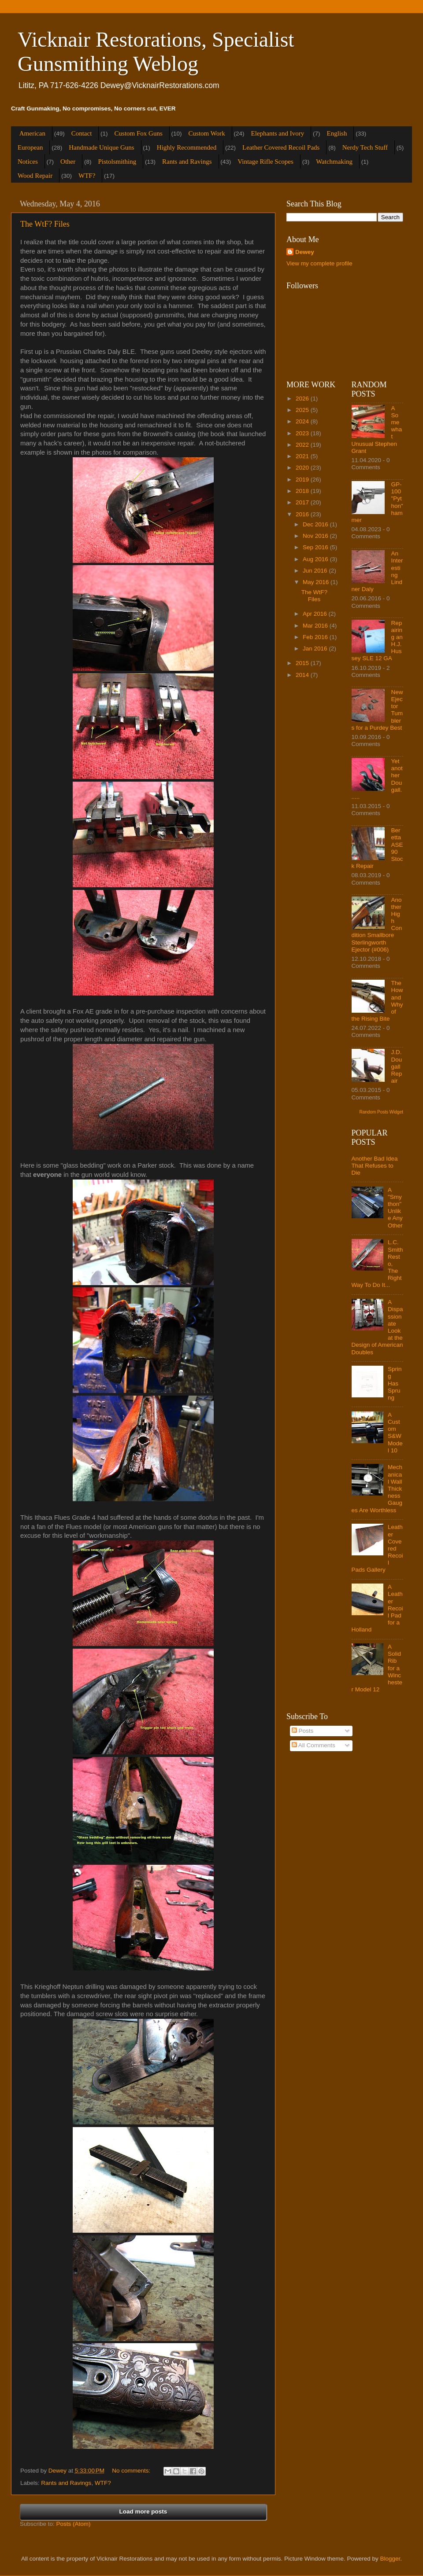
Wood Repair (35, 175)
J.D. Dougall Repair (396, 1066)
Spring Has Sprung (395, 1383)
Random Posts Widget (382, 1112)
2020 (303, 467)
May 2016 (316, 582)
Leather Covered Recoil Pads (280, 147)
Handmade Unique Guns (101, 147)
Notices (28, 161)
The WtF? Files (45, 224)
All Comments (313, 1745)
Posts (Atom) (73, 2524)
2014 (303, 675)
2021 (303, 456)
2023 (303, 433)
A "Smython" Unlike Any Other (395, 1208)
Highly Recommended (186, 147)
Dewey (304, 252)
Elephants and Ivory (277, 133)
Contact (81, 133)
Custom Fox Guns (139, 133)
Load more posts (143, 2511)
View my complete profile (319, 263)
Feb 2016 (316, 637)
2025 (303, 410)
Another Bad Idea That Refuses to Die (375, 1165)
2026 (303, 398)
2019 (303, 479)
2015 (303, 663)
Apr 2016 (316, 613)
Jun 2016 (316, 570)
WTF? (86, 175)
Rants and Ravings (187, 161)
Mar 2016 (316, 625)
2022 (303, 444)
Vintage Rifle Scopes (265, 161)
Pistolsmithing (117, 161)
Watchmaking (334, 161)
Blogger (390, 2558)
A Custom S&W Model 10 (395, 1432)
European (30, 147)
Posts (303, 1730)
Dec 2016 (316, 524)
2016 (303, 514)
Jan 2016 (316, 648)
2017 (303, 502)
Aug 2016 (316, 559)
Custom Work (207, 133)
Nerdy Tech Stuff (365, 147)
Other (67, 161)
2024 (303, 421)
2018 (303, 491)
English (337, 133)
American (32, 133)
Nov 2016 (316, 536)
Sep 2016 (316, 547)
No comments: (132, 2470)
